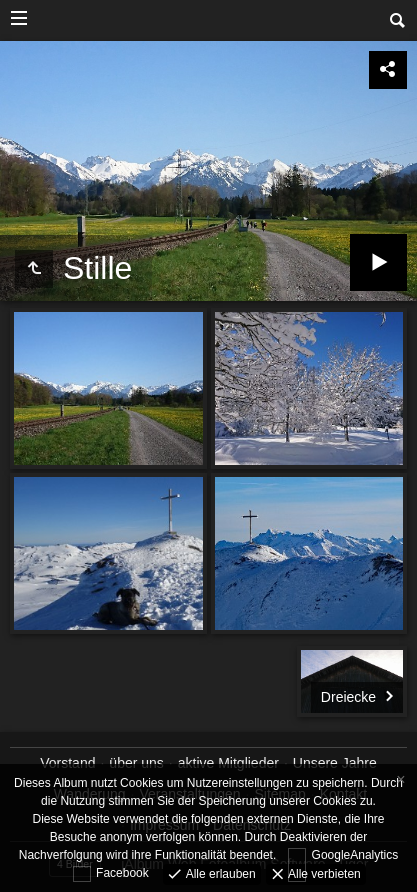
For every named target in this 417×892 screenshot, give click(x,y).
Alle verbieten (323, 873)
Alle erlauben (218, 873)
